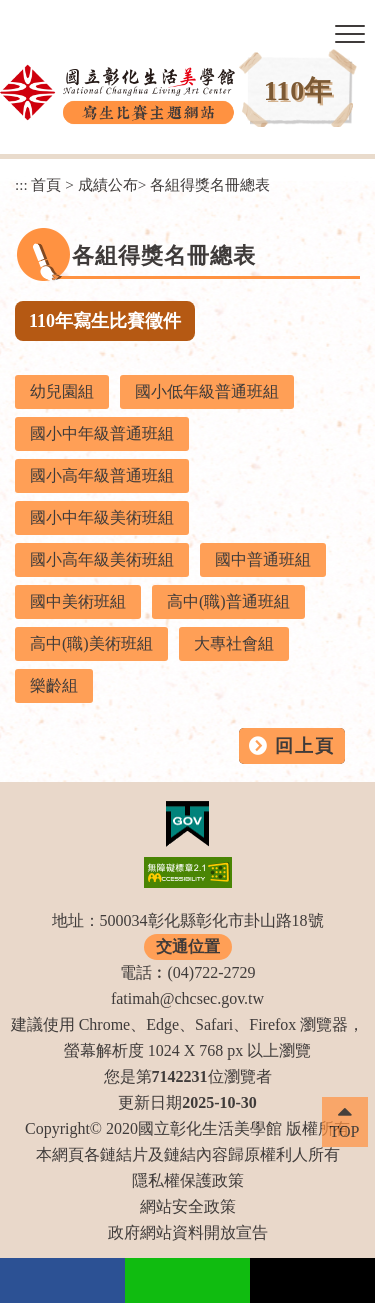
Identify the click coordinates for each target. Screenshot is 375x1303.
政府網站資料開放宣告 (188, 1232)
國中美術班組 (78, 601)
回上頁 (305, 746)
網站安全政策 (188, 1206)
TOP (345, 1131)
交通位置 (188, 946)
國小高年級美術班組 (102, 559)
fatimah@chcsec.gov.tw (187, 998)
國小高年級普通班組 (102, 475)
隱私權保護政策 (188, 1180)
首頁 (46, 184)
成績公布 (108, 184)
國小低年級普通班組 (207, 391)
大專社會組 (234, 643)
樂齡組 (54, 685)
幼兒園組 (62, 391)
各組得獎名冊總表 (210, 184)
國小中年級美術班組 (102, 517)
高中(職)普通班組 (228, 601)
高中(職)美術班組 (91, 643)
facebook (62, 1280)
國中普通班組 (263, 559)
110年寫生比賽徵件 (105, 321)
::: (21, 184)
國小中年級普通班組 (102, 433)
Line (187, 1280)
